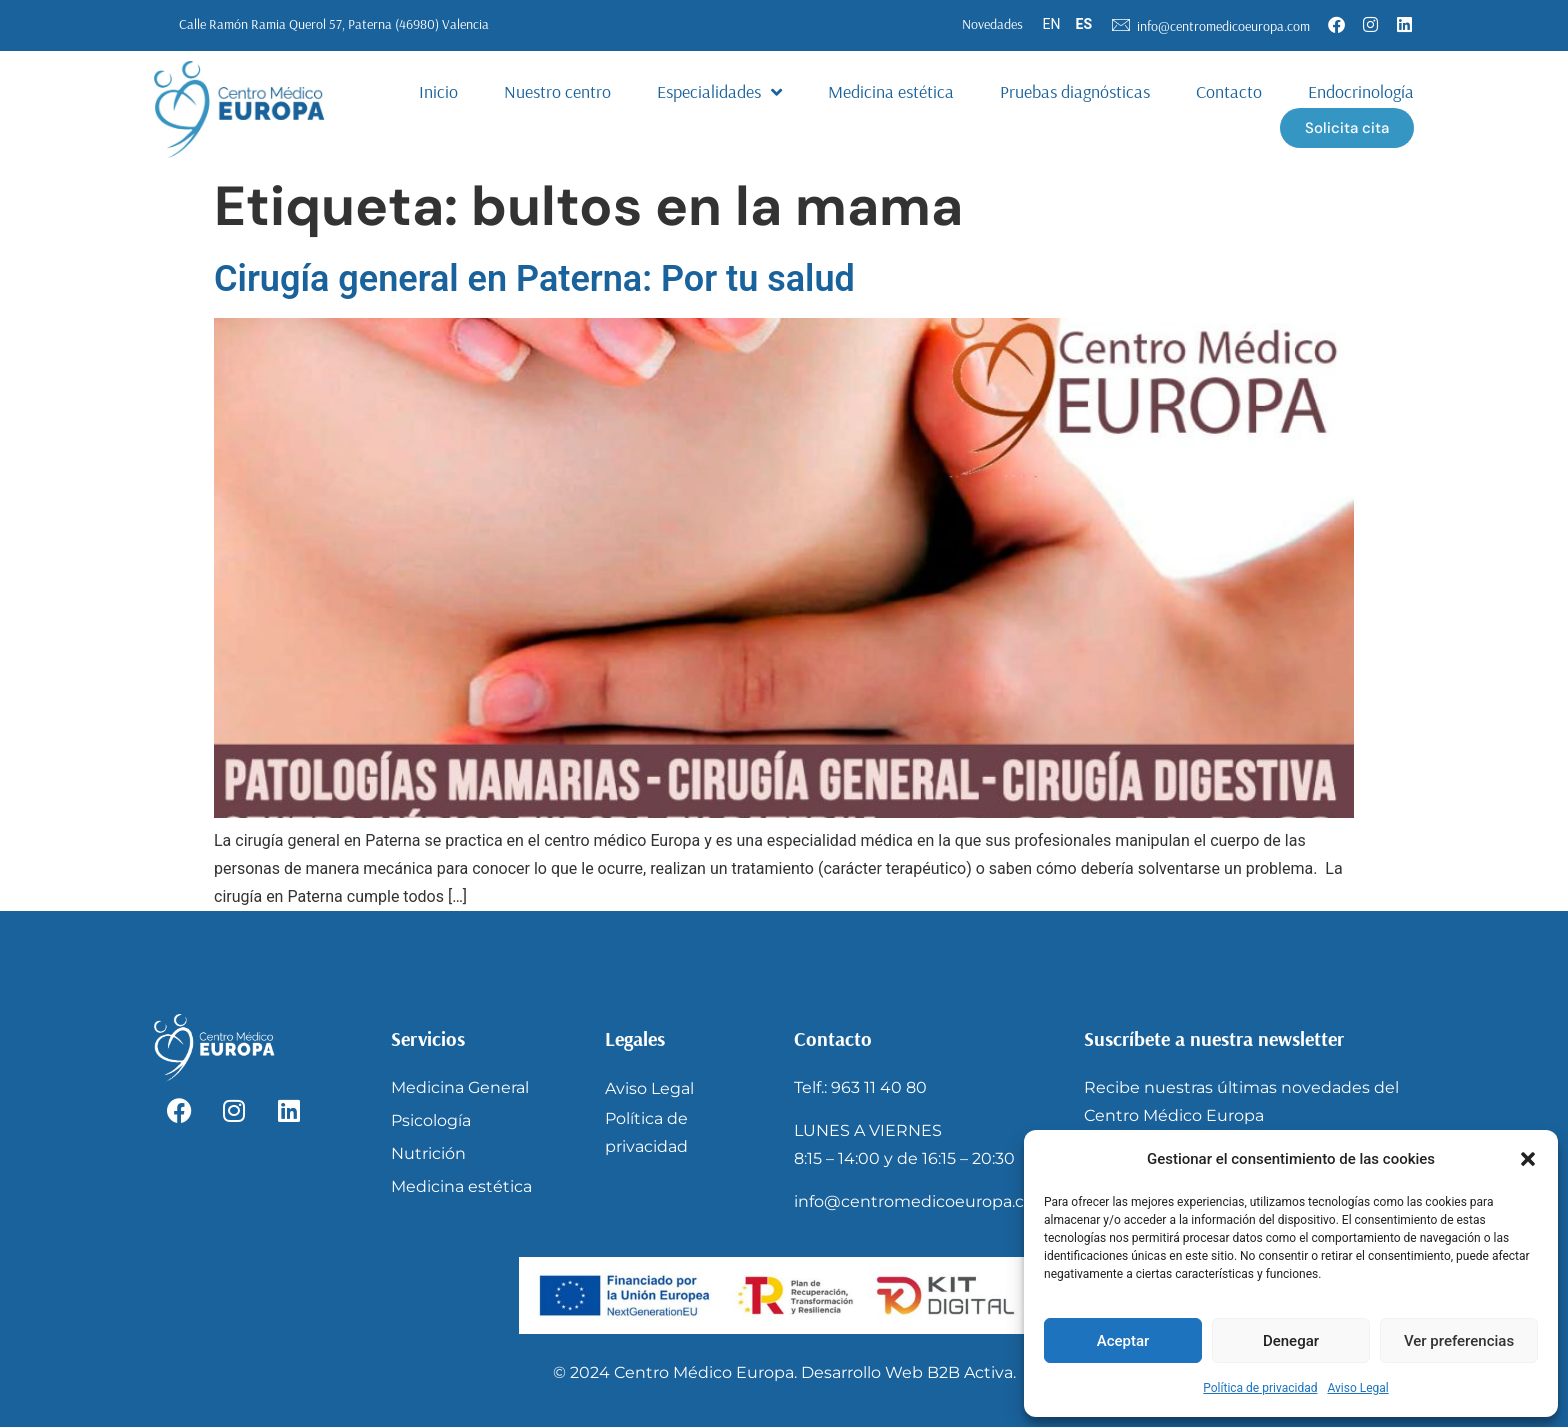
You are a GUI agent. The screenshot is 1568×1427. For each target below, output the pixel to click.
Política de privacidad (1260, 1388)
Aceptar (1123, 1341)
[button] (1528, 1159)
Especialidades (719, 92)
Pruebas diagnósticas (1075, 91)
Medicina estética (891, 91)
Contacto (1229, 91)
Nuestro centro (557, 91)
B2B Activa (970, 1372)
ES (1084, 24)
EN (1052, 24)
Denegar (1291, 1341)
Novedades (992, 24)
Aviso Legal (1357, 1388)
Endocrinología (1361, 91)
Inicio (438, 91)
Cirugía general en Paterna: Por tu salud (534, 279)
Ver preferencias (1459, 1341)
